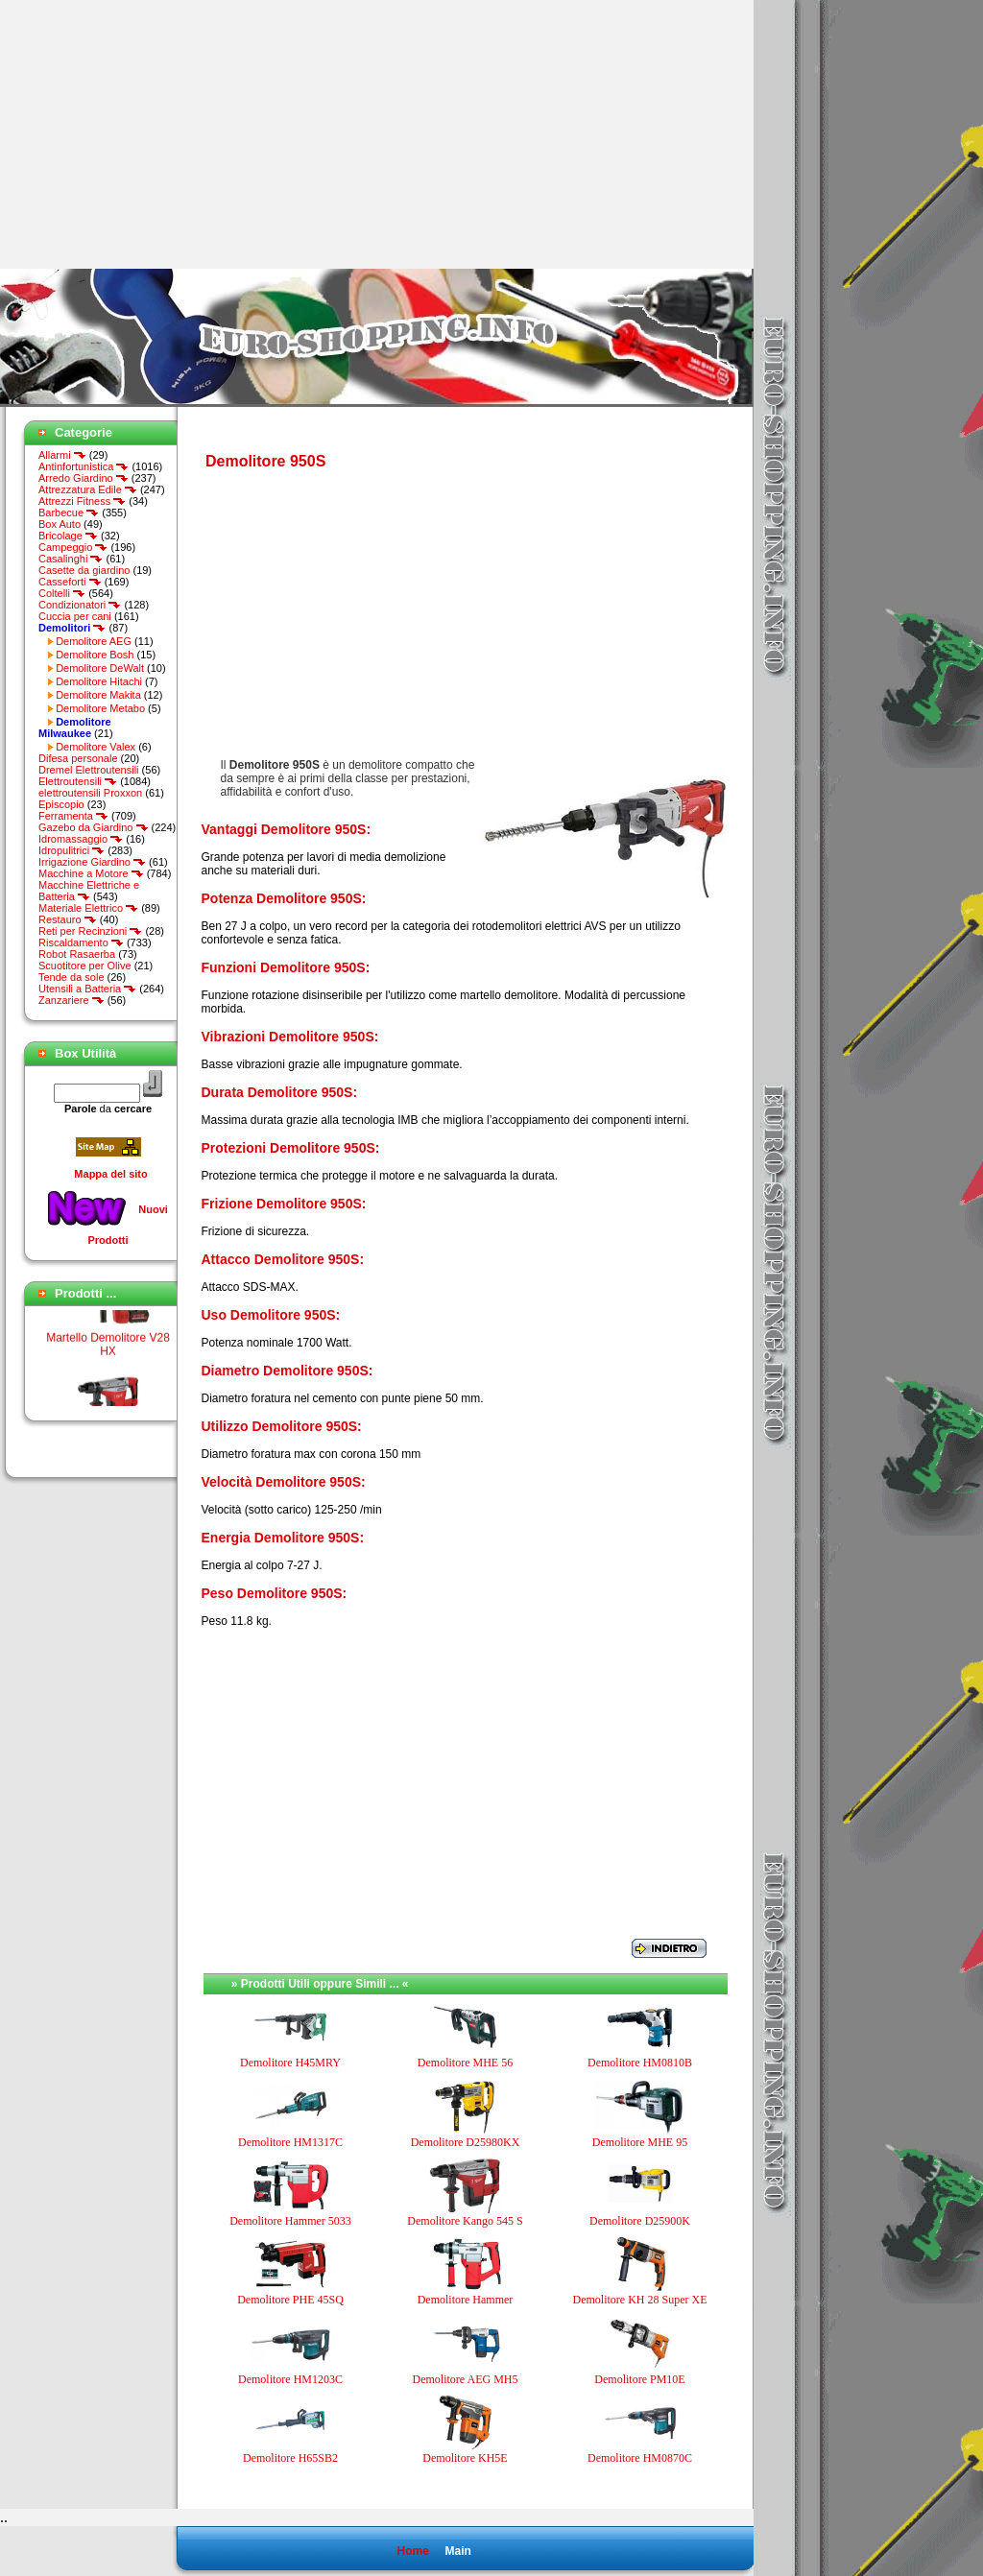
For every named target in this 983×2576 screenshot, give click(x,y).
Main (457, 2551)
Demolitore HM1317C (290, 2142)
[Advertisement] (161, 134)
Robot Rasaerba (76, 954)
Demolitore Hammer (466, 2299)
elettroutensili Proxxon (90, 793)
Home (412, 2551)
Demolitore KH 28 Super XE (640, 2299)
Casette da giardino (84, 570)
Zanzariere (71, 1000)
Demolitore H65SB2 (290, 2458)
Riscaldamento (81, 942)
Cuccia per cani (74, 616)
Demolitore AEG (94, 641)
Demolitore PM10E (639, 2379)
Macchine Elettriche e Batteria (88, 890)
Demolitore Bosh (94, 654)
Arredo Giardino (83, 478)
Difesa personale (78, 758)
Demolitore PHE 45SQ (290, 2299)
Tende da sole (71, 977)
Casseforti (70, 581)
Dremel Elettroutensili (88, 769)
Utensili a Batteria (87, 988)
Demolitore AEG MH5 (465, 2379)
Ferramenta (73, 816)
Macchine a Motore (91, 873)
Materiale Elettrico (88, 908)
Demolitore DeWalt (100, 668)
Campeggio (73, 547)
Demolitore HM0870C (639, 2458)
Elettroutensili (77, 781)
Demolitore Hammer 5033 (290, 2221)
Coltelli (61, 593)
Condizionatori (79, 604)
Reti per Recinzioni (90, 931)
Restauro (67, 919)
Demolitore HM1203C (290, 2379)
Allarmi (62, 455)
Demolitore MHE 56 (465, 2062)
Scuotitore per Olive (85, 965)
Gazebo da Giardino (93, 827)
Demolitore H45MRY (290, 2062)
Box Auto (59, 524)
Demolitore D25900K (639, 2221)
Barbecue (68, 512)
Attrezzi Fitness (82, 501)
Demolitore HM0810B (639, 2062)
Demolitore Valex (95, 746)
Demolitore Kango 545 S (464, 2221)
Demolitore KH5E (464, 2458)
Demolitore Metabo (100, 708)
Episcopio (61, 804)
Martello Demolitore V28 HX (108, 1352)
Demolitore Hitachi (99, 681)
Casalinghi (70, 558)
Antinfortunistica (83, 466)
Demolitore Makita (98, 695)
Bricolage (68, 535)
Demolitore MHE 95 (639, 2142)
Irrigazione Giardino (92, 862)
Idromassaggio (80, 839)
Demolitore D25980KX (465, 2142)
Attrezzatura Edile (87, 489)
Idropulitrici (71, 850)
